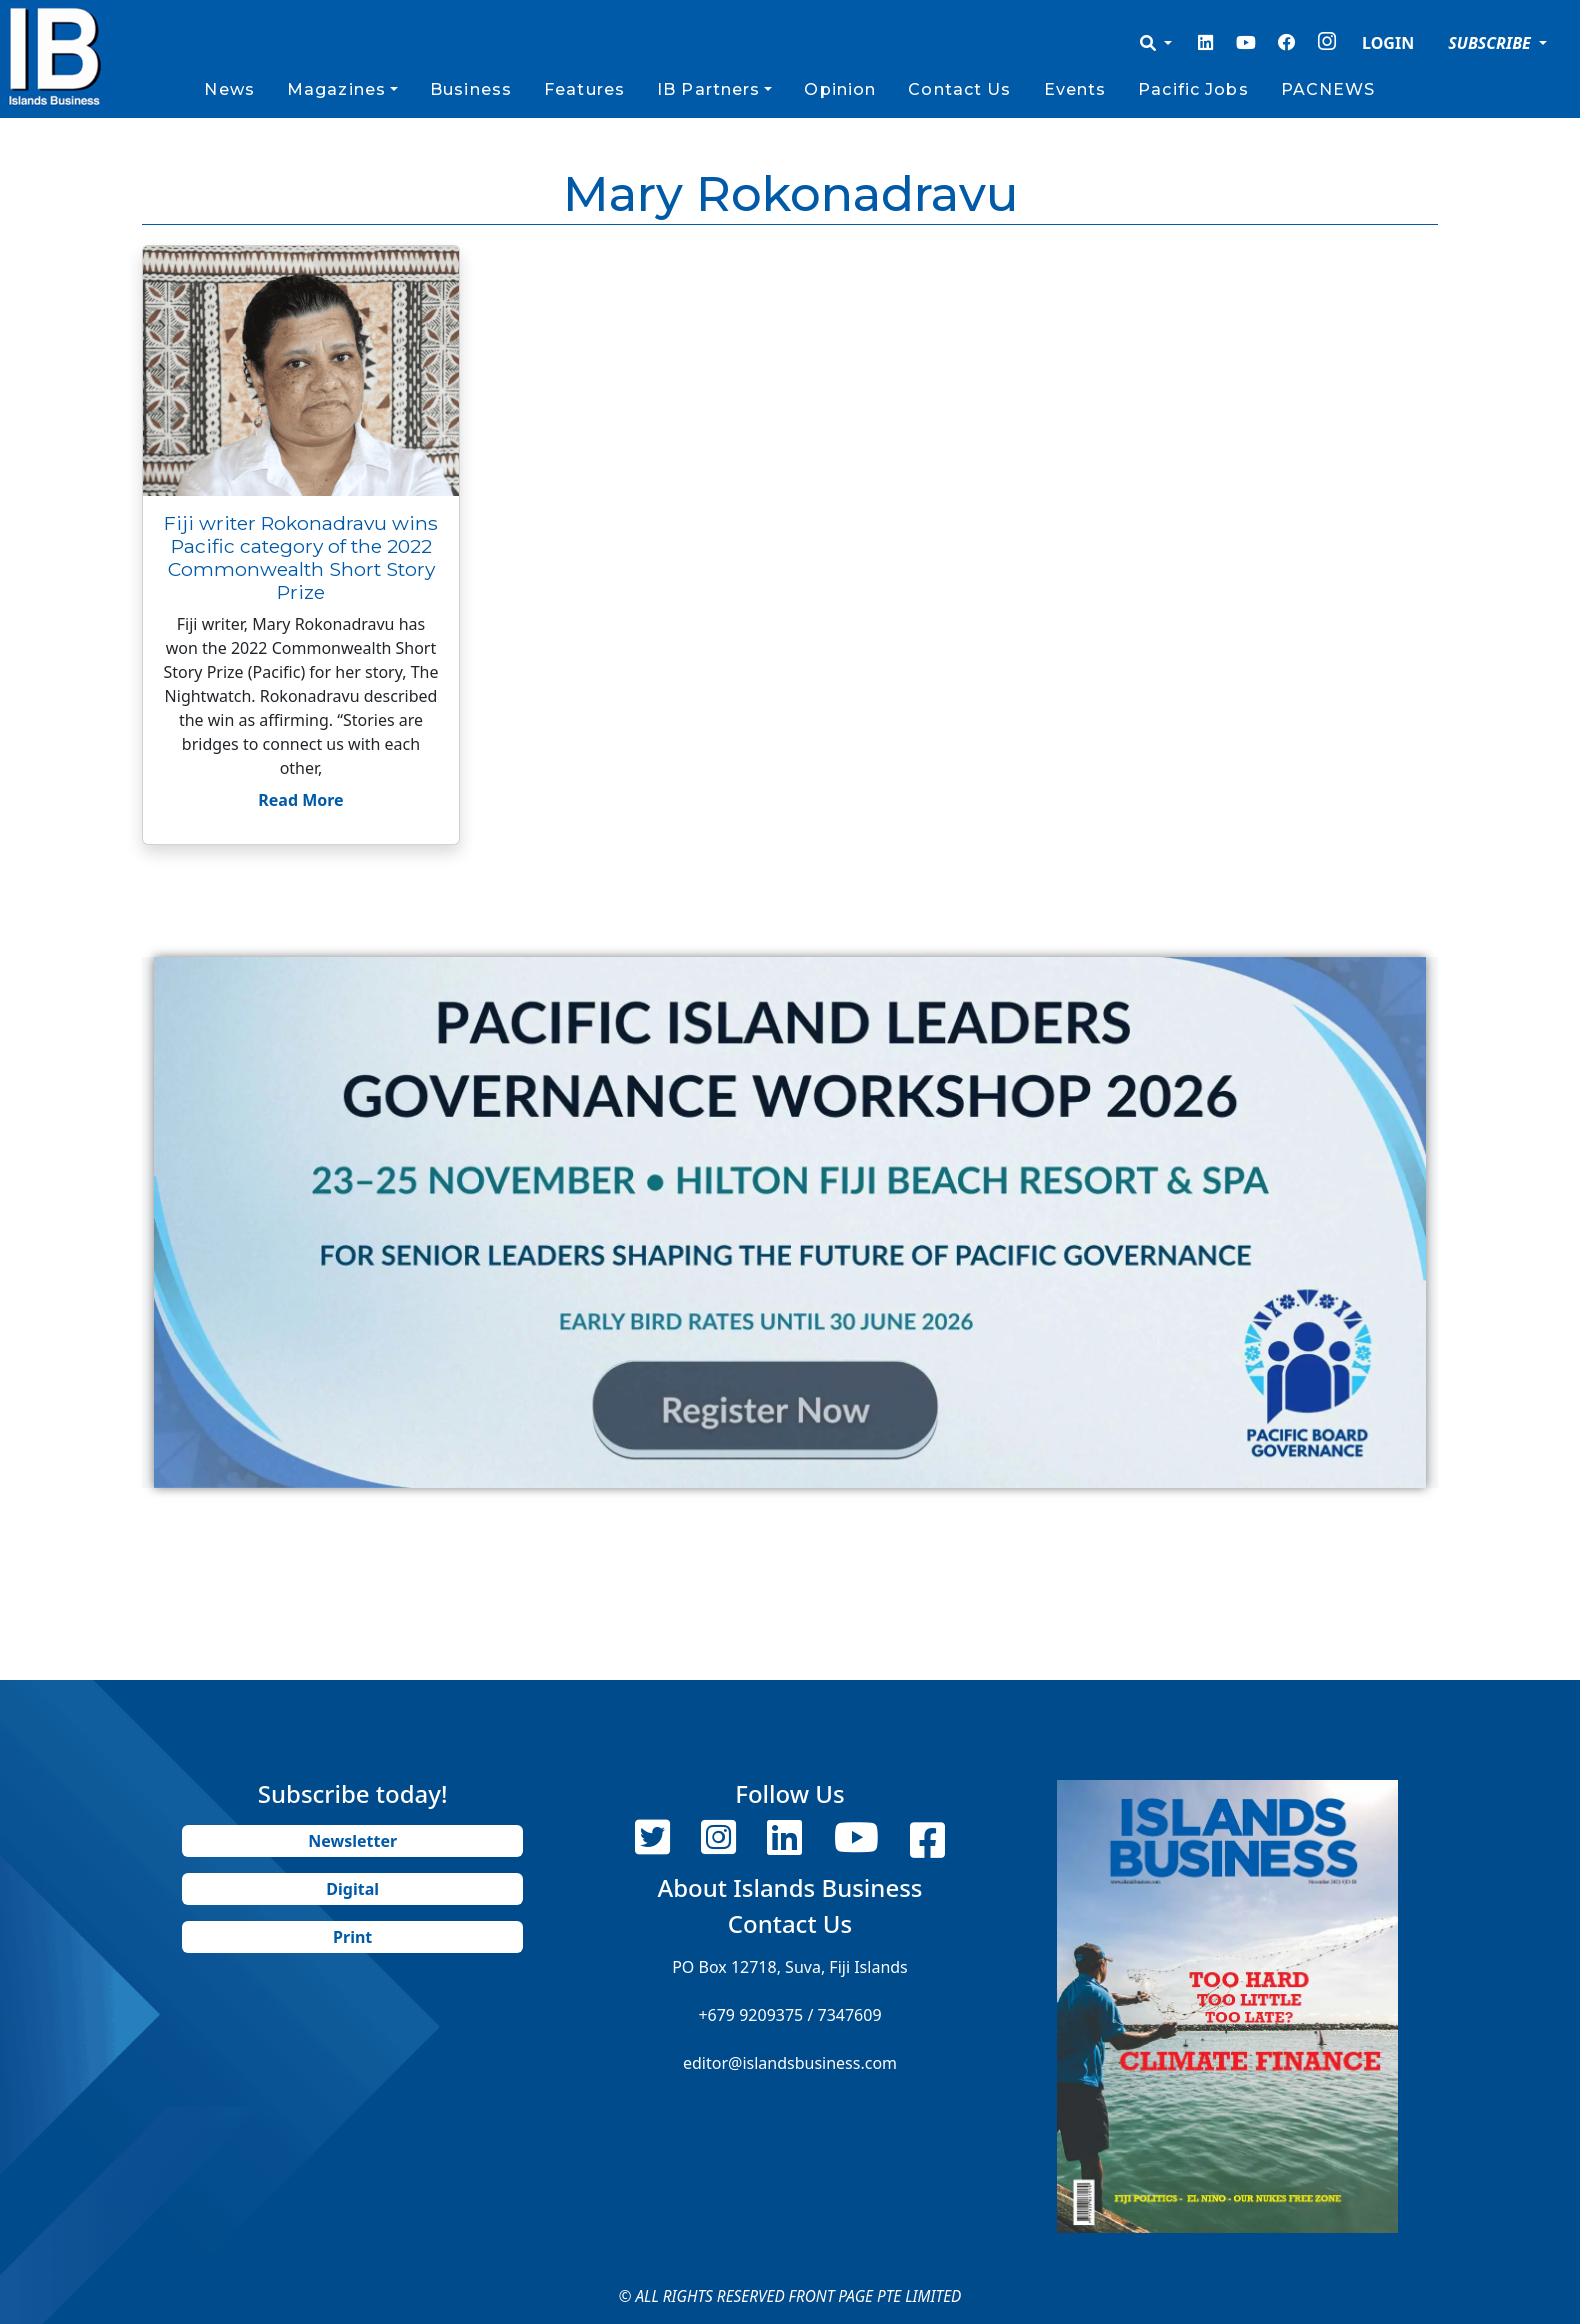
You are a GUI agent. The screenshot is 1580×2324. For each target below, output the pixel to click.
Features (584, 89)
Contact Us (959, 89)
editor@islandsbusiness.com (790, 2063)
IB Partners (708, 89)
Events (1075, 89)
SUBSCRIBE (1491, 43)
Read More (300, 800)
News (229, 89)
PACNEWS (1328, 89)
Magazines (336, 89)
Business (471, 89)
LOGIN (1388, 43)
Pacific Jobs (1193, 89)
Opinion (840, 89)
